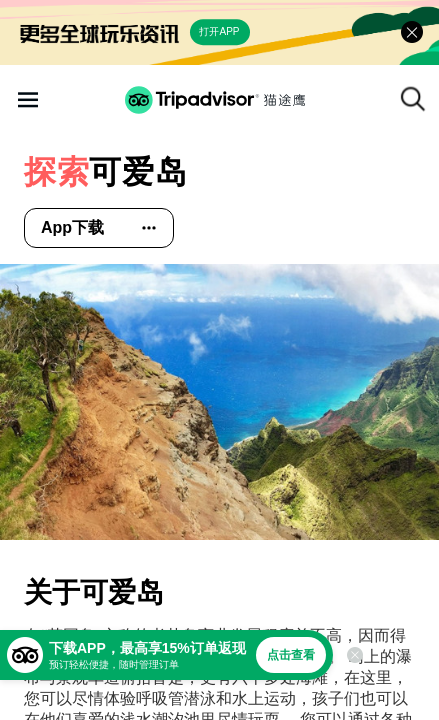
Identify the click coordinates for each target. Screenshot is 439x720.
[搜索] (413, 99)
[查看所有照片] (219, 402)
